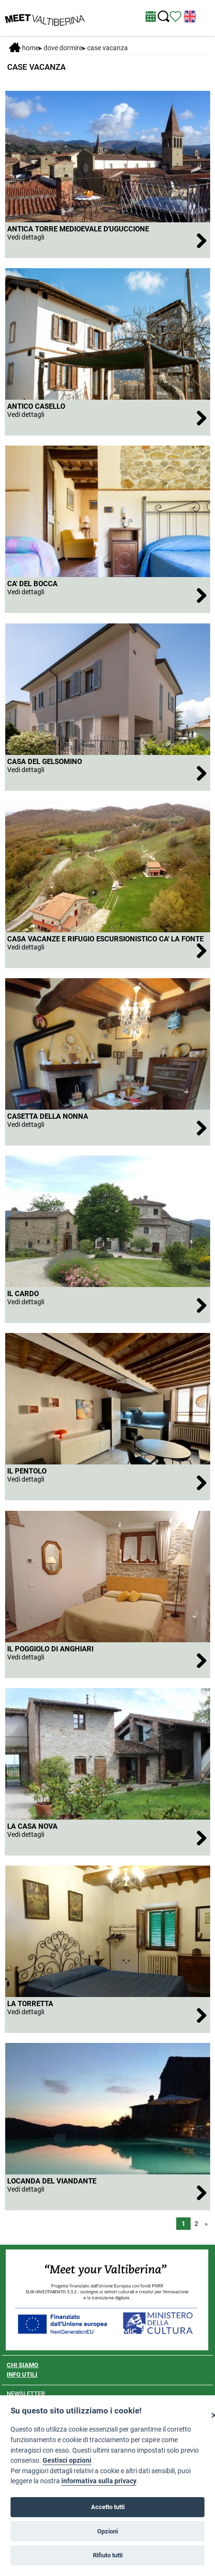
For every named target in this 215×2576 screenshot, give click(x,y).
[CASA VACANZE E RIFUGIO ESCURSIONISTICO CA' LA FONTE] (107, 950)
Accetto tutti (107, 2507)
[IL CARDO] (107, 1305)
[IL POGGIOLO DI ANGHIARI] (107, 1660)
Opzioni (107, 2531)
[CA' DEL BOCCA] (107, 595)
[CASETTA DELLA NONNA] (107, 1127)
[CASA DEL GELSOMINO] (107, 772)
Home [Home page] (24, 48)
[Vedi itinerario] (175, 16)
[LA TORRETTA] (107, 2014)
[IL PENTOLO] (107, 1482)
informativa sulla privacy (98, 2481)
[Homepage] (45, 17)
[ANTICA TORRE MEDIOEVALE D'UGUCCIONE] (107, 240)
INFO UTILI (22, 2374)
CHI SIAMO (22, 2365)
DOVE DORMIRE (63, 48)
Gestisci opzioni (67, 2460)
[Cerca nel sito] (164, 16)
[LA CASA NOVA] (107, 1837)
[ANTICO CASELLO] (107, 417)
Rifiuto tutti (108, 2555)
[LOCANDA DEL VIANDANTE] (107, 2192)
